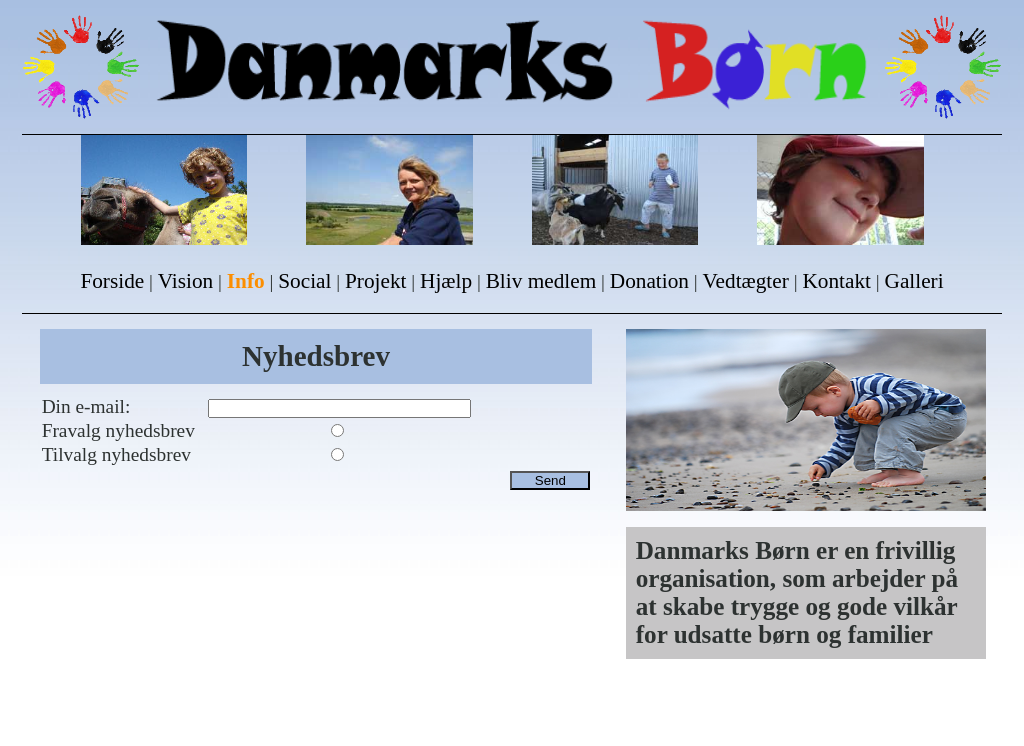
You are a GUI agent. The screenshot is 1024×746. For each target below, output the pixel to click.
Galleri (914, 281)
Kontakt (836, 281)
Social (304, 281)
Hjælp (446, 281)
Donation (649, 281)
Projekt (375, 281)
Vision (185, 281)
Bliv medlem (541, 281)
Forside (112, 281)
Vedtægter (746, 281)
